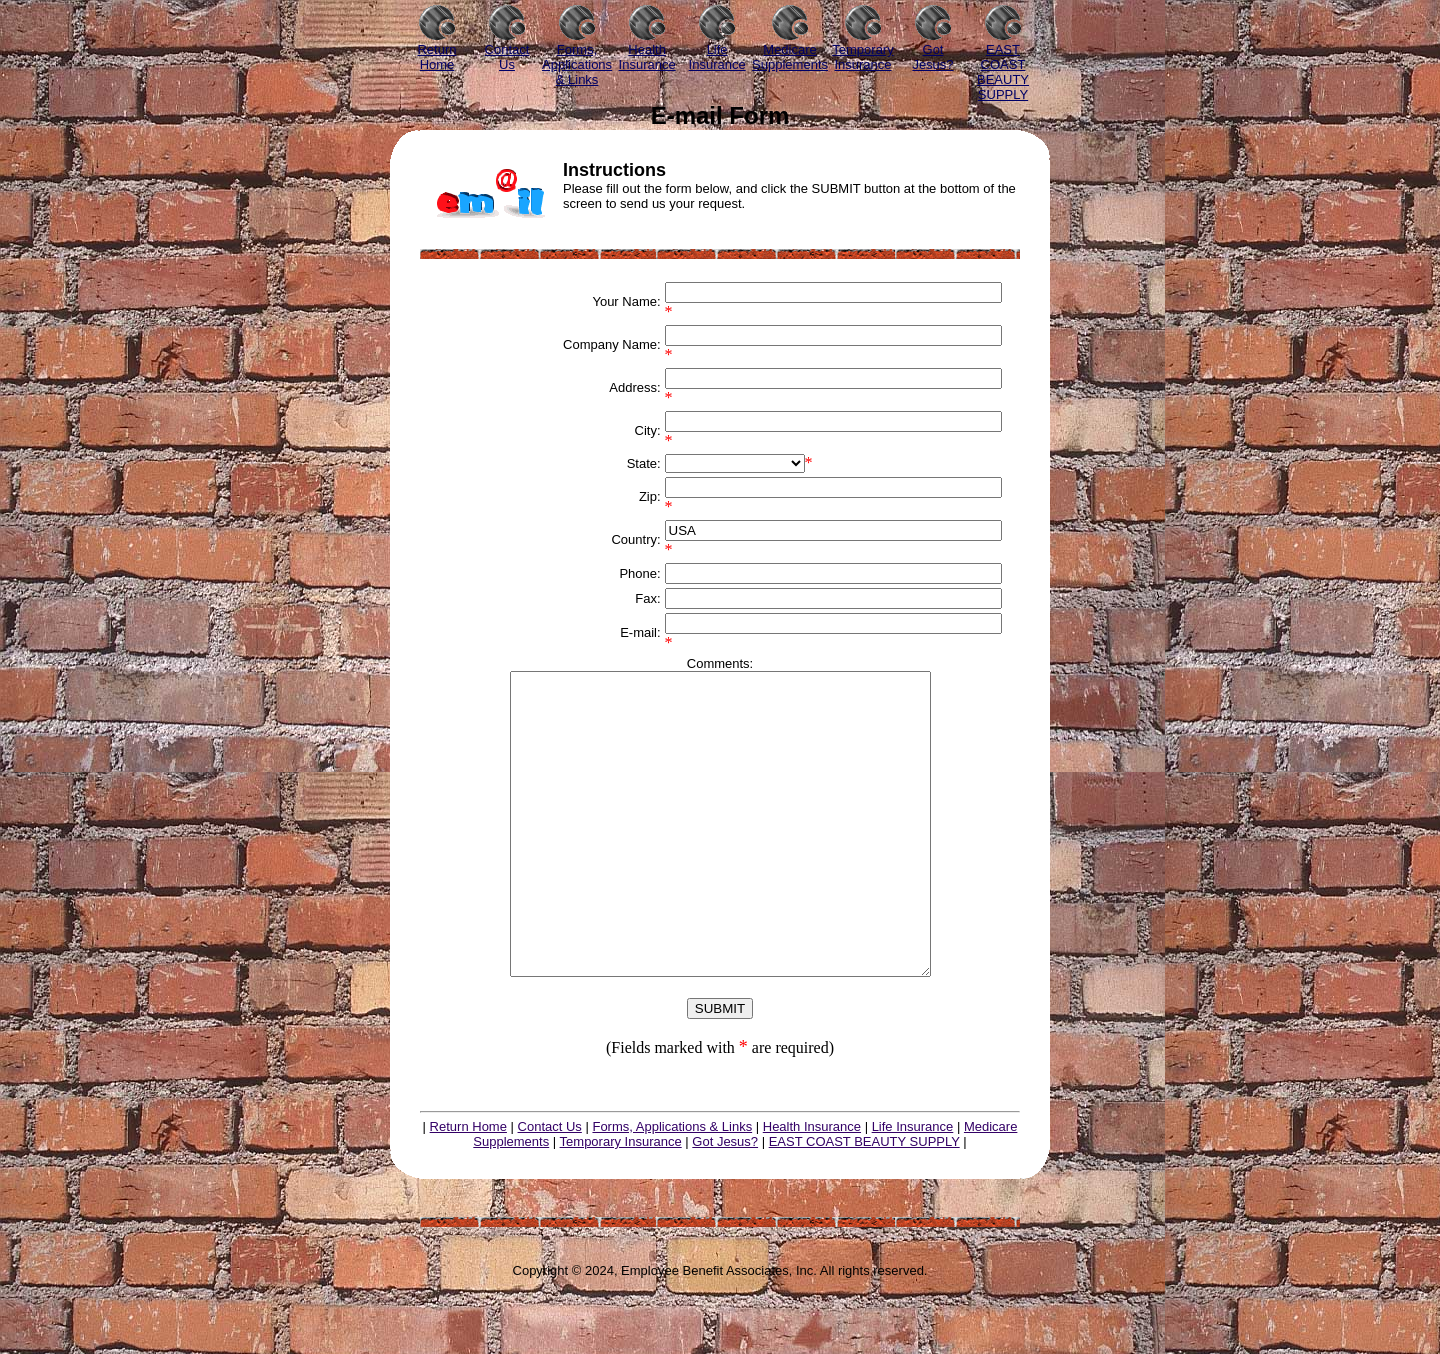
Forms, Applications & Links (672, 1186)
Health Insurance (812, 1186)
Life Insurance (913, 1186)
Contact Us (550, 1186)
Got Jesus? (725, 1201)
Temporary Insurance (621, 1201)
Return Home (468, 1186)
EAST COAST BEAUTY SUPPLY (864, 1201)
